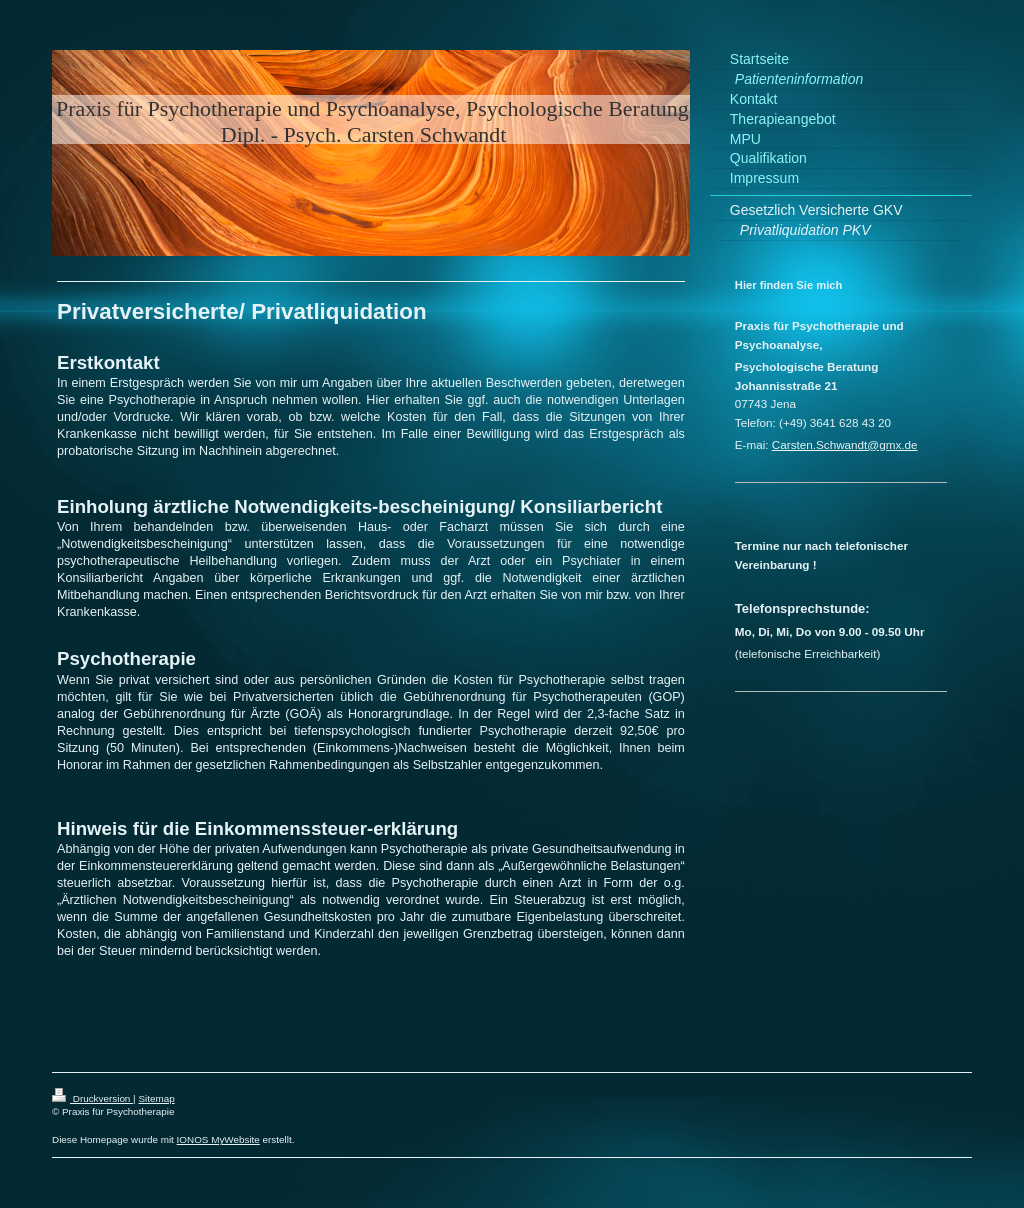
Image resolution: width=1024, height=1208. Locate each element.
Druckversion (92, 1098)
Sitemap (156, 1098)
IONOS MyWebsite (218, 1139)
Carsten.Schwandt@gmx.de (845, 444)
